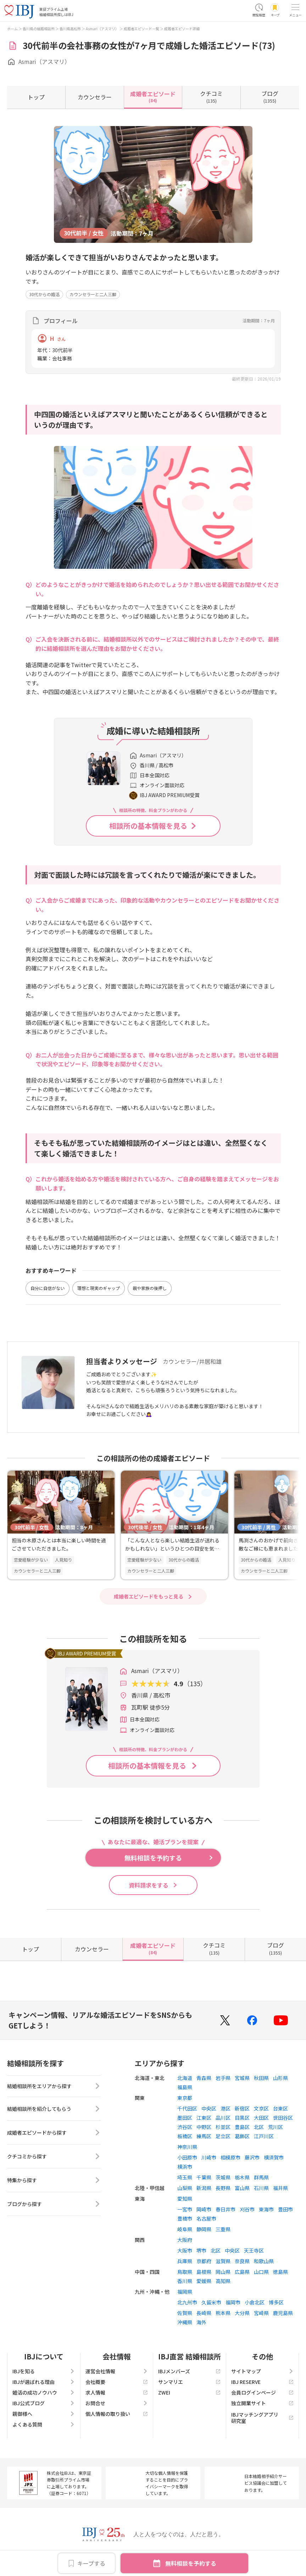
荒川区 (275, 2126)
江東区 (203, 2117)
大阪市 (184, 2250)
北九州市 (187, 2302)
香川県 (184, 2280)
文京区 (261, 2108)
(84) (153, 96)
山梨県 (184, 2187)
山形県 (280, 2077)
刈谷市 (247, 2209)
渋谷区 (184, 2126)
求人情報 (116, 2392)
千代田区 (187, 2108)
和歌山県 (264, 2261)
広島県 (242, 2271)
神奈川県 (187, 2146)
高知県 (223, 2280)
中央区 (208, 2108)
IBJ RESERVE (262, 2381)
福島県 (184, 2087)
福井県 (280, 2187)
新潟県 (203, 2187)
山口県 (261, 2271)
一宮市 (184, 2209)
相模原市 (230, 2157)
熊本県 (223, 2312)
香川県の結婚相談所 (39, 28)
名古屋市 (206, 2218)
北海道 (184, 2077)
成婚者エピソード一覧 (141, 28)
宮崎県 (261, 2312)
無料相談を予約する (190, 2563)
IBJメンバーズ (189, 2371)
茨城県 (223, 2177)
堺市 (201, 2250)
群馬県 (261, 2177)
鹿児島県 (283, 2312)
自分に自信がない (47, 1288)
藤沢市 (252, 2157)
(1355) (269, 96)
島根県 (203, 2271)
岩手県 (223, 2077)
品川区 (223, 2117)
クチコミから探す (54, 2158)
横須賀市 (274, 2157)
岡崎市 (203, 2209)
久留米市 (211, 2302)
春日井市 (225, 2209)
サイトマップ (262, 2371)
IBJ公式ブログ (43, 2403)
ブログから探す (54, 2206)
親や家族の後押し (150, 1288)
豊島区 (242, 2126)
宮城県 (242, 2077)
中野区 (203, 2126)
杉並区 (223, 2126)
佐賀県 (184, 2312)
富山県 (242, 2187)
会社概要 (116, 2381)
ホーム (12, 28)
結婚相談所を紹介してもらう (54, 2111)
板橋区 (184, 2136)
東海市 (266, 2209)
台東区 (280, 2108)
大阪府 (184, 2239)
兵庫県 (184, 2261)
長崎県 (203, 2312)
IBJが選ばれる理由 (43, 2381)
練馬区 (203, 2136)
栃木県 (242, 2177)
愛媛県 (203, 2280)
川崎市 (208, 2157)
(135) (211, 96)
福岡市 (233, 2302)
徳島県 (280, 2271)
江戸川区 (264, 2136)
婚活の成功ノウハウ (43, 2392)
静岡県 (203, 2229)
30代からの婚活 (44, 294)
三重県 (223, 2229)
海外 (201, 2322)
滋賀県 (223, 2261)
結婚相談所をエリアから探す (54, 2087)
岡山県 (223, 2271)
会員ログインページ (262, 2392)
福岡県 (184, 2291)
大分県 (242, 2312)
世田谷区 (283, 2117)
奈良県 (242, 2261)
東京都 (184, 2097)
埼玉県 (184, 2177)
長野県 (223, 2187)
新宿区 (242, 2108)
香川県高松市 (70, 28)
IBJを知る (43, 2371)
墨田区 (184, 2117)
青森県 (203, 2077)
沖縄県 (184, 2322)
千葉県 (203, 2177)
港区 (225, 2108)
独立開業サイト (262, 2403)
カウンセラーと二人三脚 (92, 294)
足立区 (223, 2136)
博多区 (276, 2302)
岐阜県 (184, 2229)
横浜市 (184, 2166)
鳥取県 (184, 2271)
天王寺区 (254, 2250)
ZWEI (189, 2392)
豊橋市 (184, 2218)
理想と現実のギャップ (98, 1288)
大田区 (261, 2117)
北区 (259, 2126)
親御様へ (43, 2413)
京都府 (203, 2261)
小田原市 (187, 2157)
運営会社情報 (116, 2371)
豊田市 (285, 2209)
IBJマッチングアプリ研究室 (262, 2417)
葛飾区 (242, 2136)
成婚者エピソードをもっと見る (148, 1596)
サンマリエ (189, 2381)
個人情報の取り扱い (116, 2413)
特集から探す (54, 2182)
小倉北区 (255, 2302)
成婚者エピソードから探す (54, 2135)
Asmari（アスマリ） (102, 28)
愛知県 (184, 2198)
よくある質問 (43, 2424)
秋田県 (261, 2077)
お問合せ (116, 2403)
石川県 (261, 2187)
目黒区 (242, 2117)
